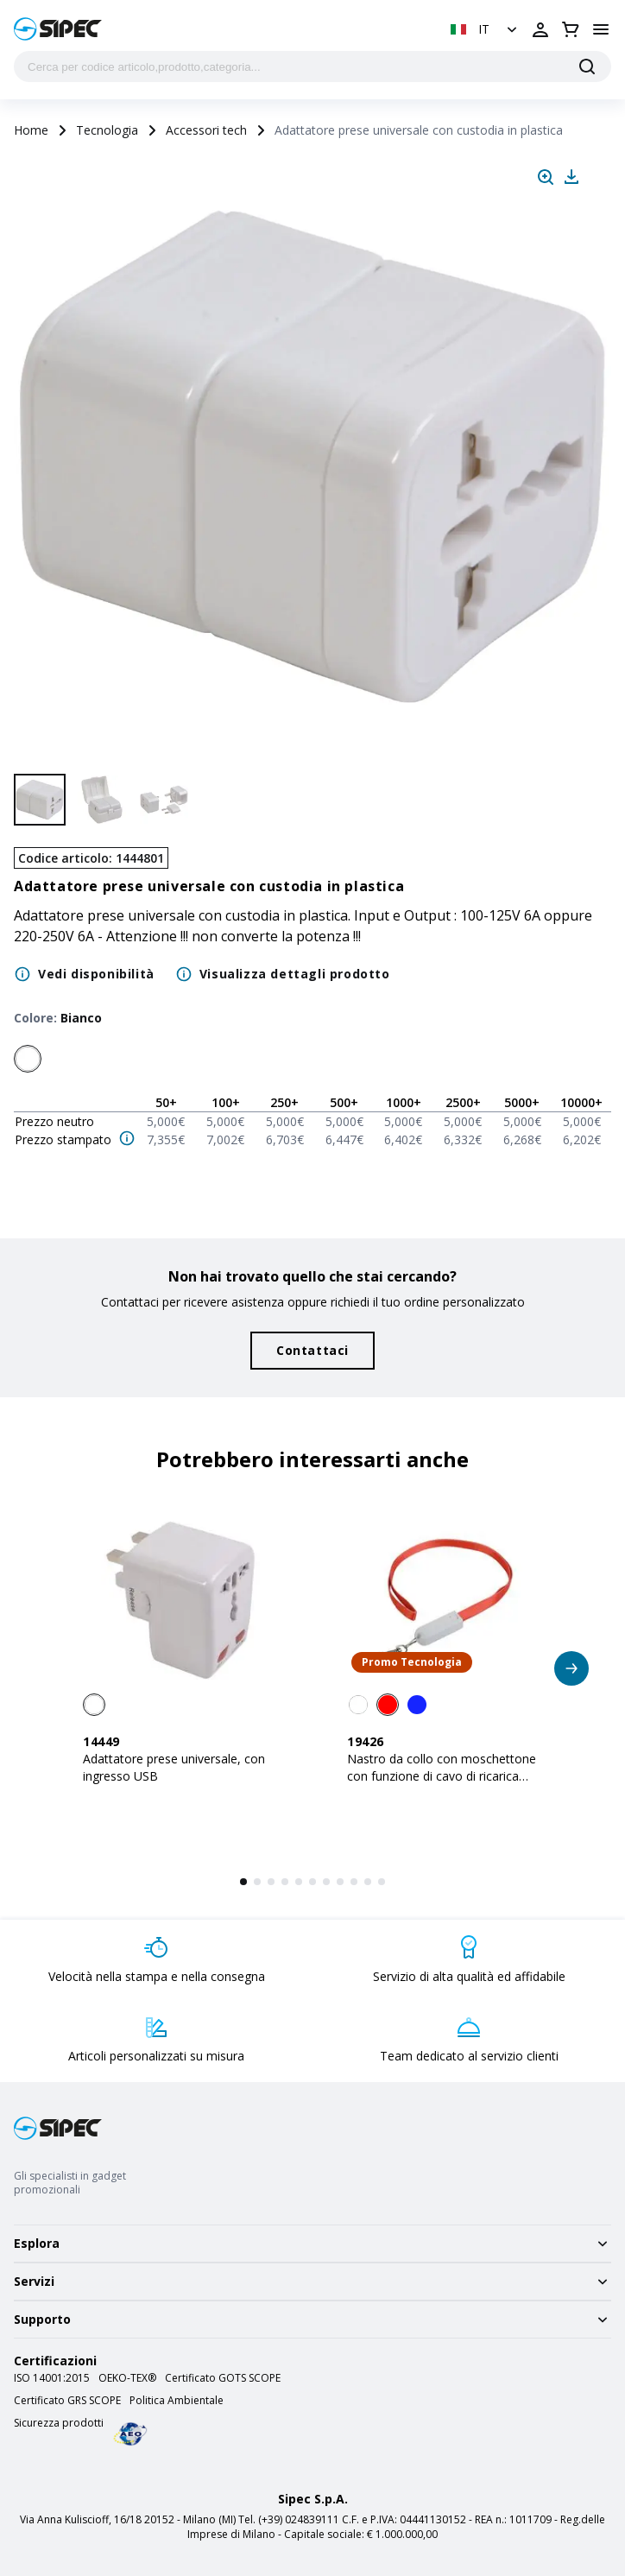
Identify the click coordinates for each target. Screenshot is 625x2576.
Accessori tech (206, 130)
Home (31, 130)
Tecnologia (107, 130)
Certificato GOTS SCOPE (223, 2378)
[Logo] (58, 29)
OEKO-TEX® (127, 2378)
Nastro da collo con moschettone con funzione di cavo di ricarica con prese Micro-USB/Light (441, 1775)
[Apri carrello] (570, 29)
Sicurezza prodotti (59, 2423)
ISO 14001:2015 (52, 2378)
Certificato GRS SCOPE (67, 2401)
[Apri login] (540, 29)
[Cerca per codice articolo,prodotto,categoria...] (312, 66)
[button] (486, 29)
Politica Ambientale (176, 2401)
